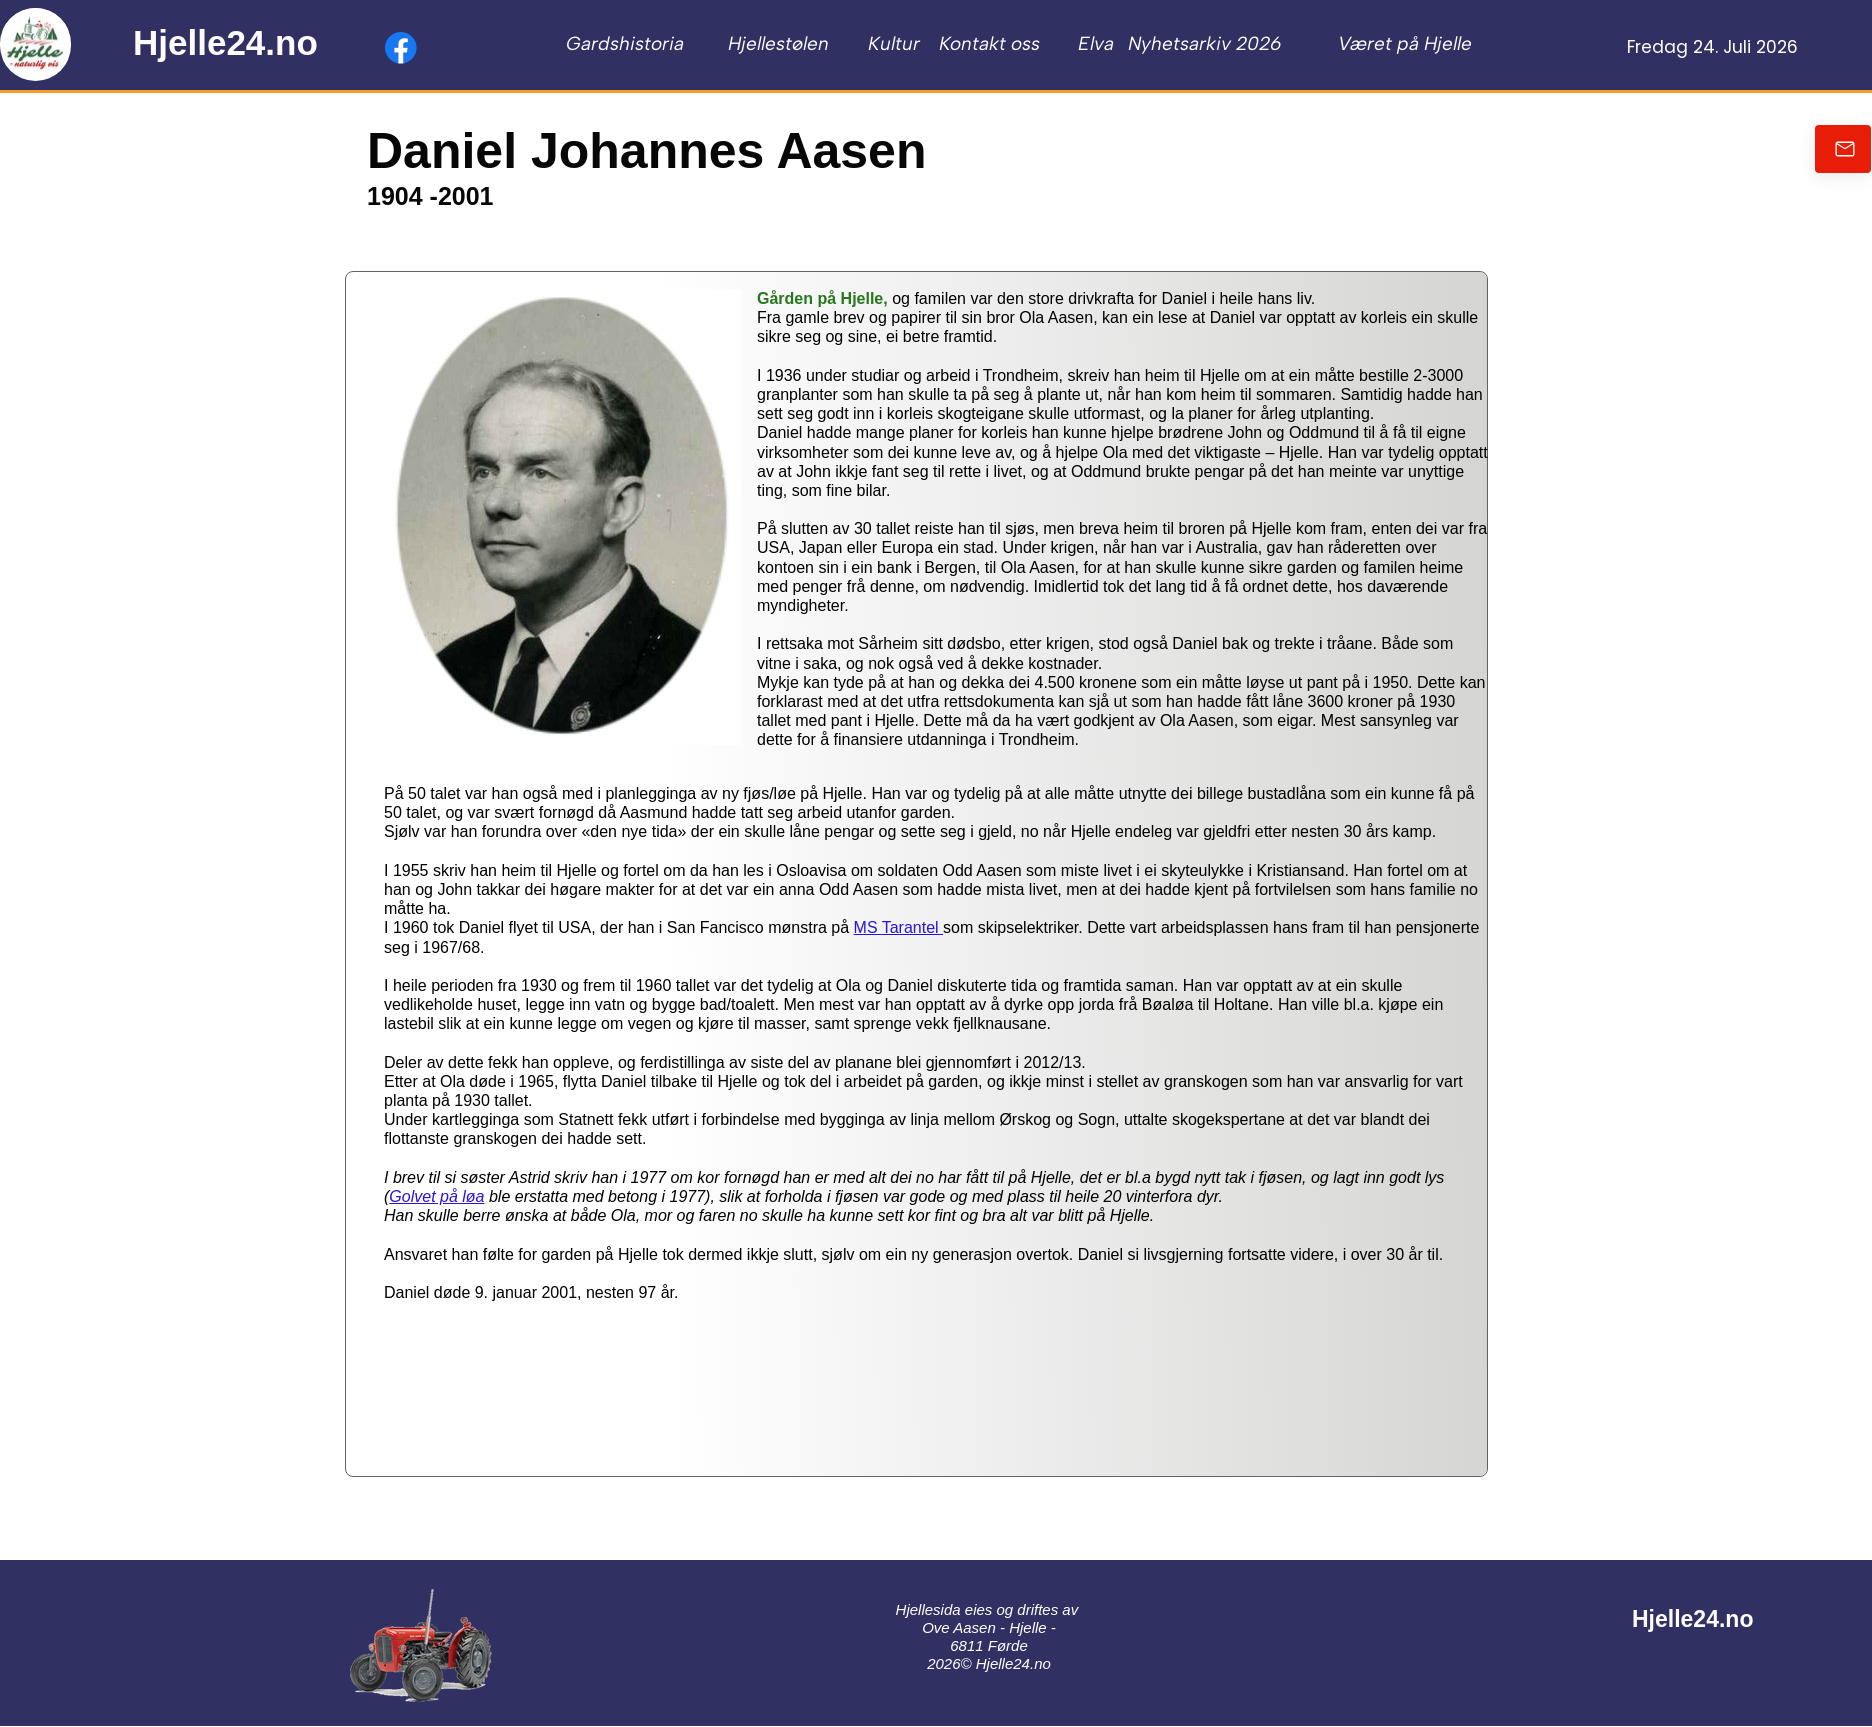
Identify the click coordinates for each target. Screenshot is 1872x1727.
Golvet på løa (436, 1196)
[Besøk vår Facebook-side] (401, 48)
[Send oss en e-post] (1843, 149)
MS (868, 927)
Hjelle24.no (225, 42)
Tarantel (912, 927)
